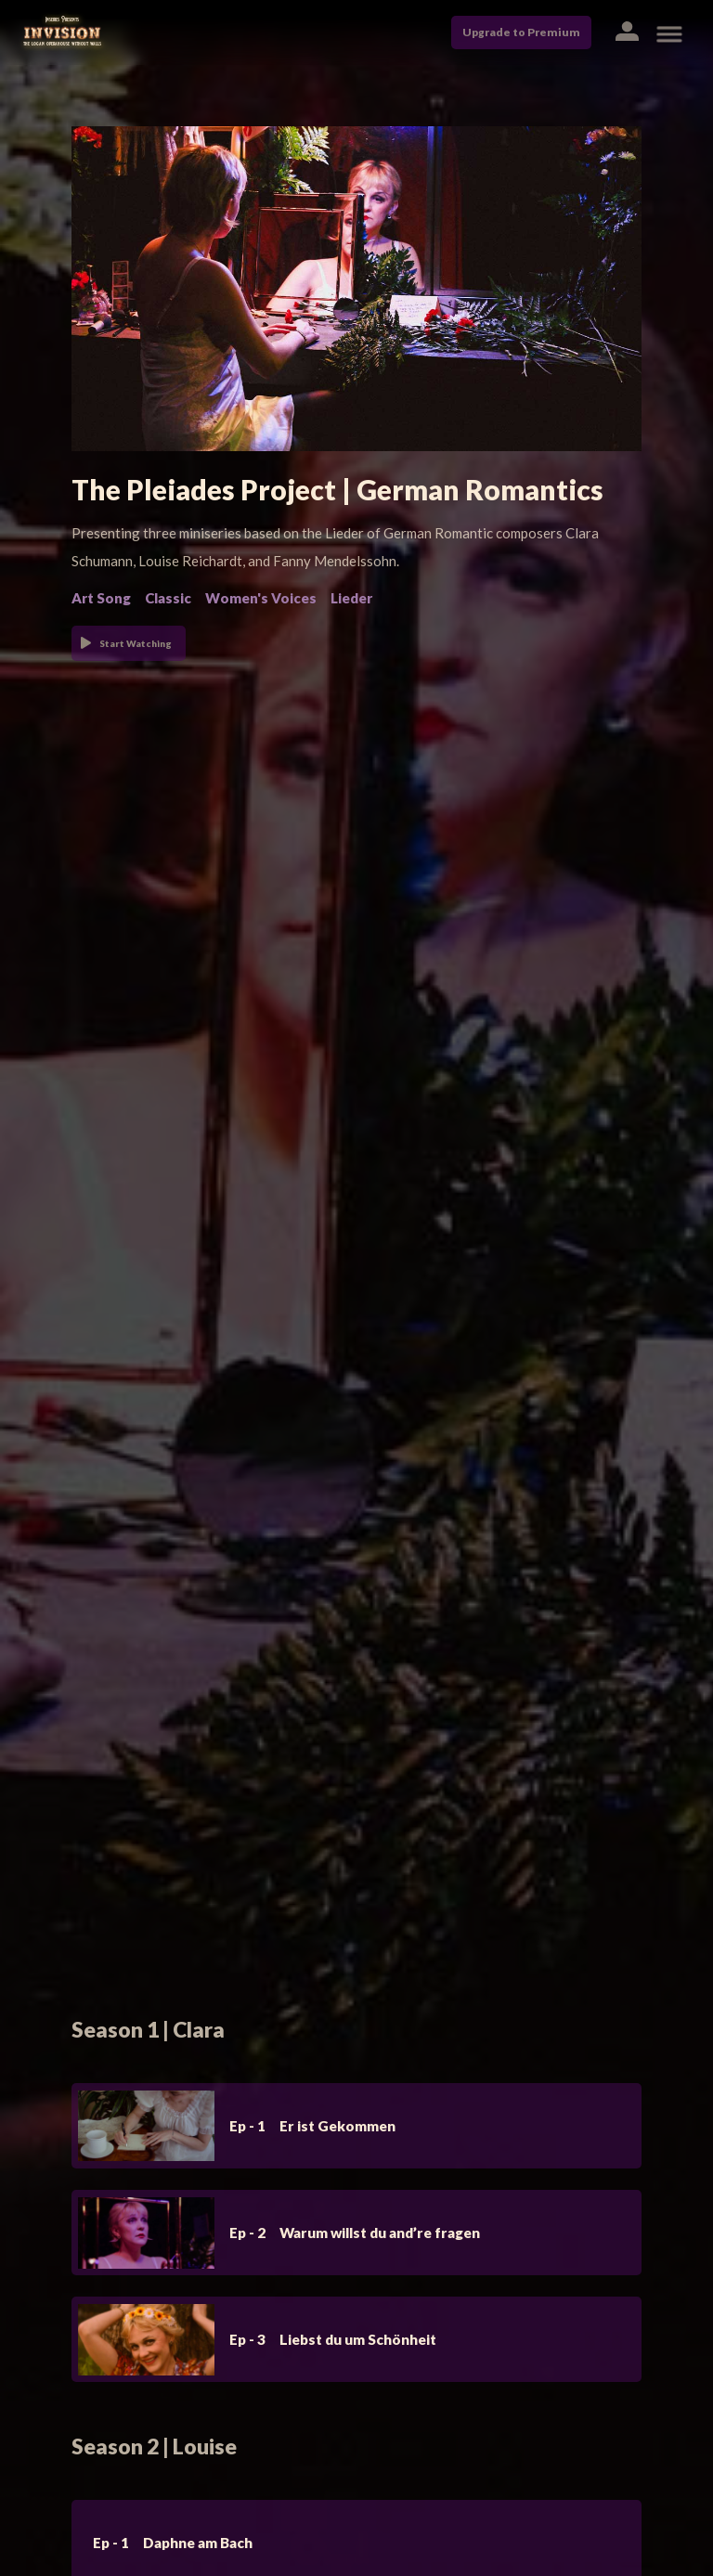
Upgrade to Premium (521, 32)
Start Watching (135, 643)
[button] (626, 33)
